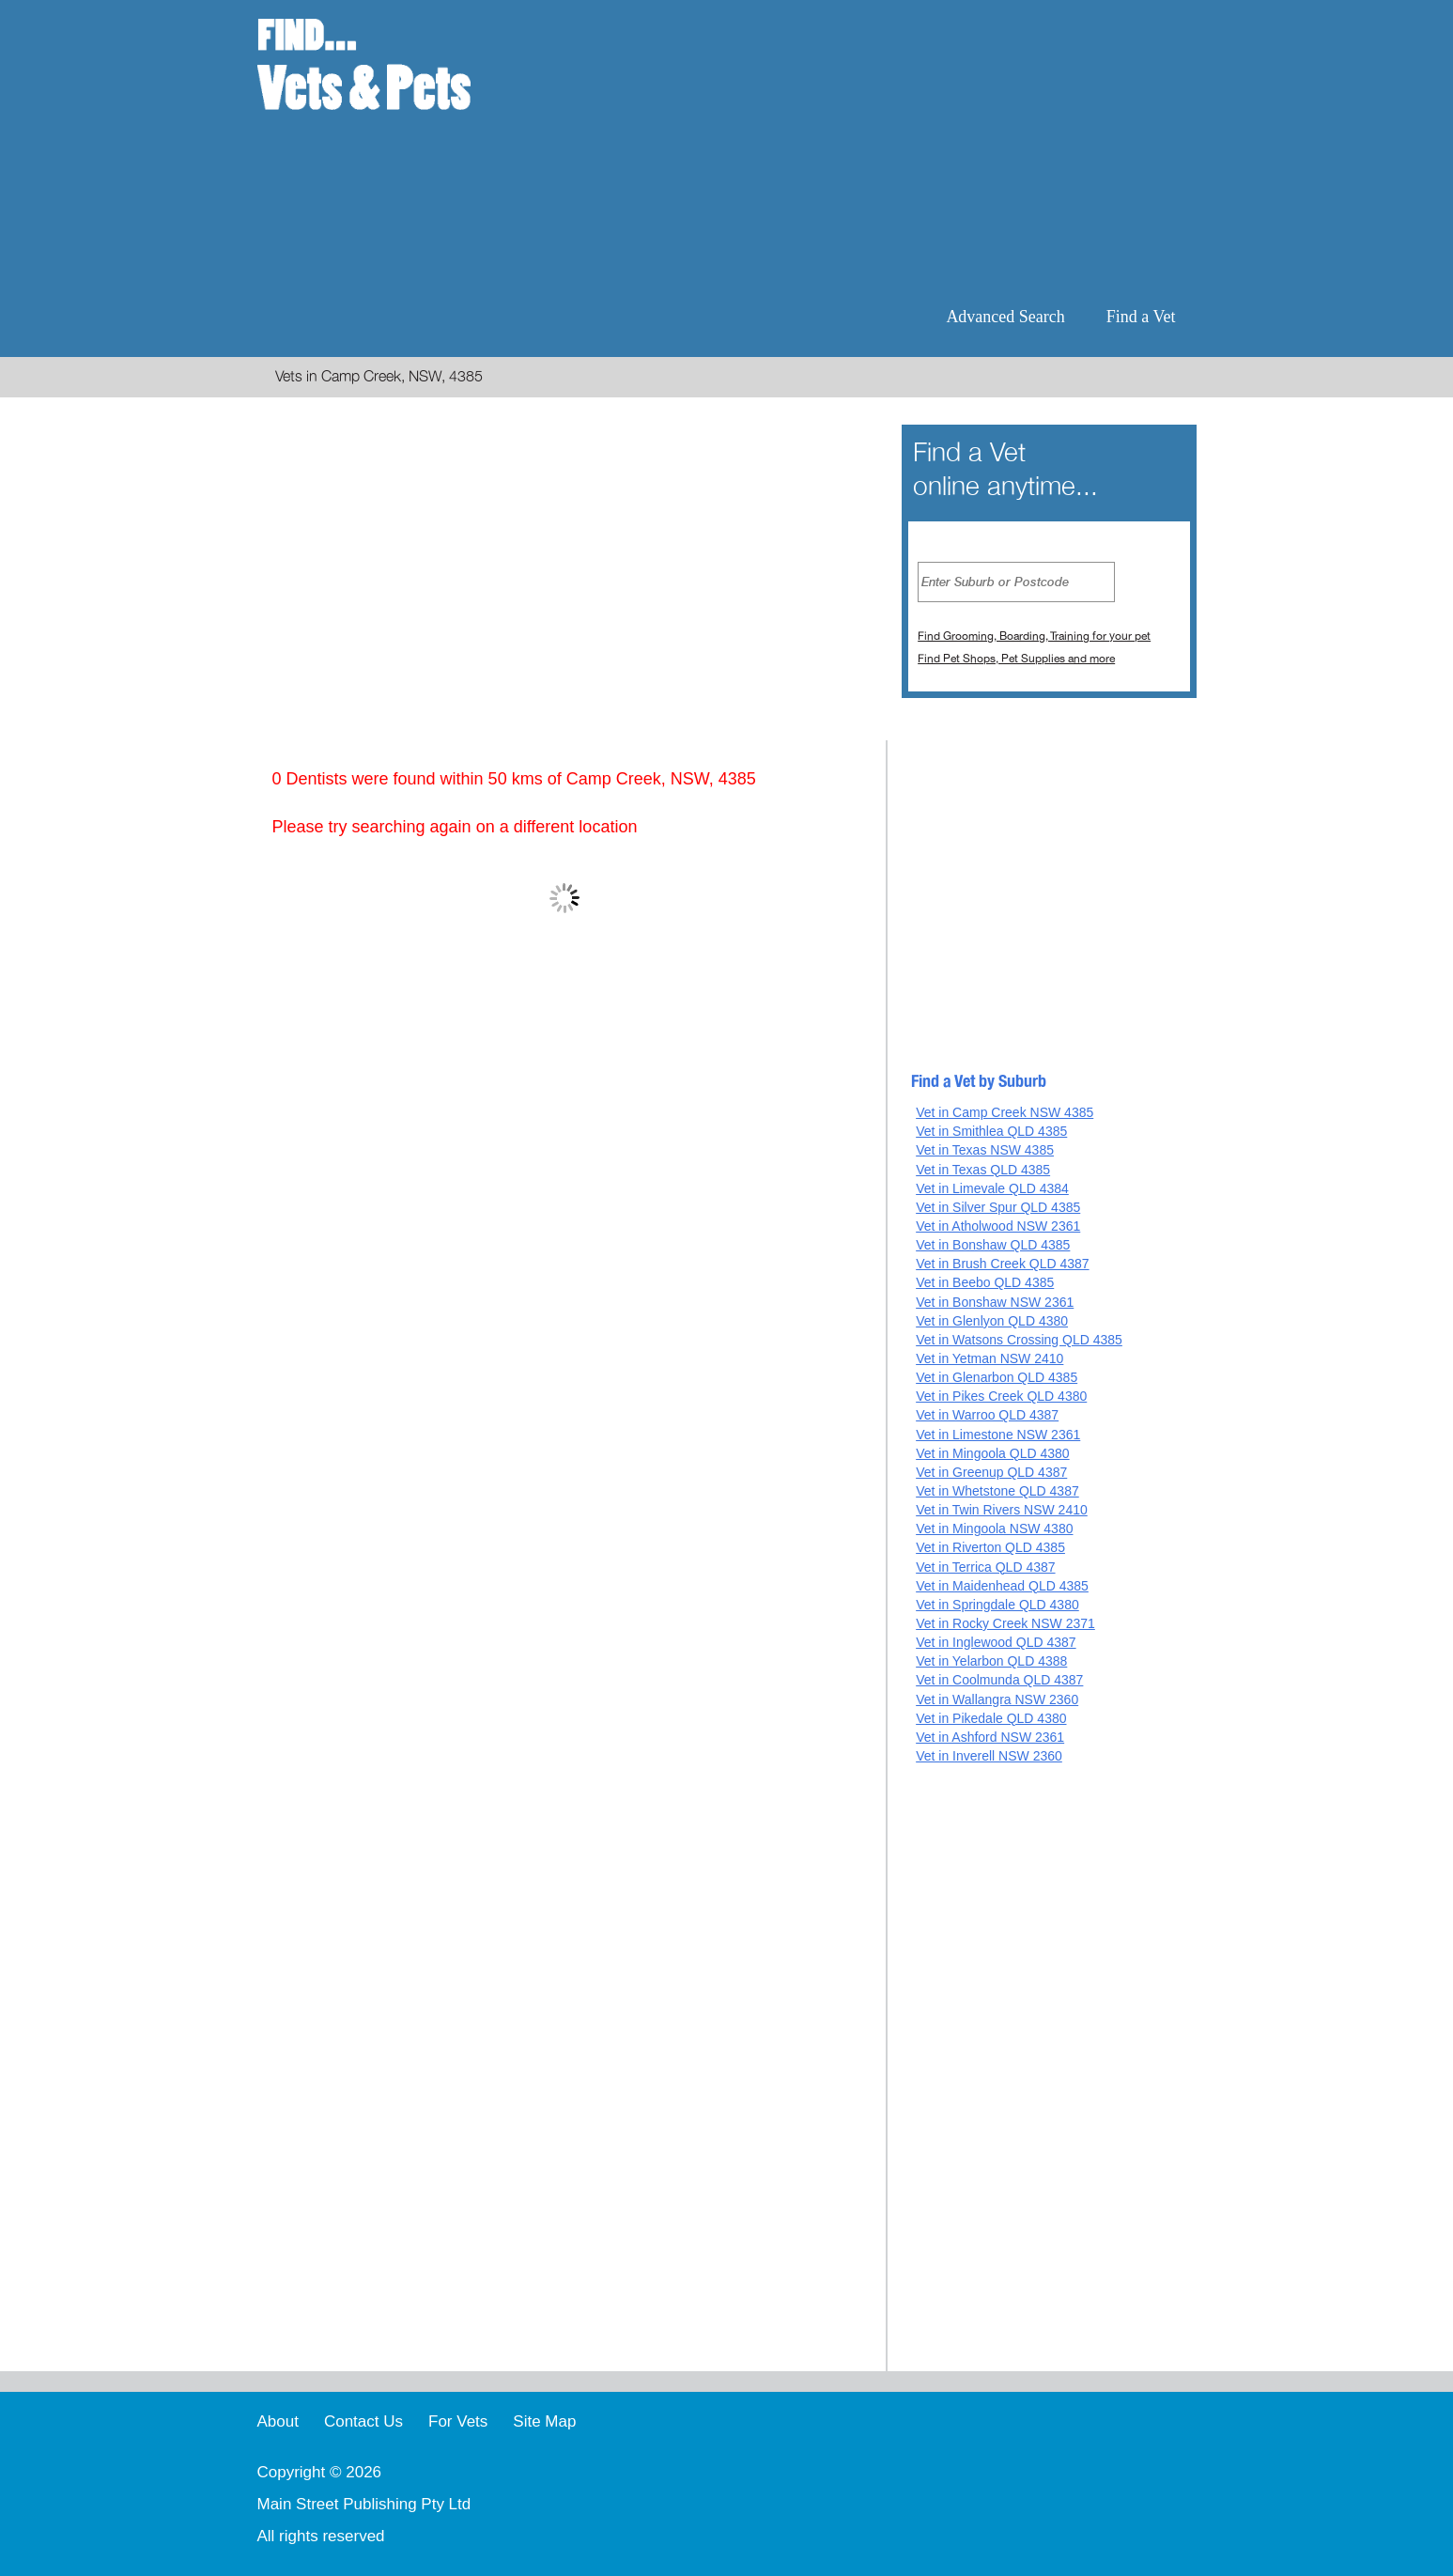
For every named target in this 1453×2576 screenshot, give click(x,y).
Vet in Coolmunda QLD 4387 (999, 1679)
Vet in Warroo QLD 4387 (987, 1414)
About (278, 2421)
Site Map (544, 2421)
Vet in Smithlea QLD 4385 (991, 1131)
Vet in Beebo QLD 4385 (985, 1282)
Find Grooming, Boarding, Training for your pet (1034, 636)
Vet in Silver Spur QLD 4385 (998, 1207)
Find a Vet (1141, 316)
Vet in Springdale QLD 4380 (997, 1604)
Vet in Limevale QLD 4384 (992, 1188)
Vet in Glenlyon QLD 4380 (992, 1320)
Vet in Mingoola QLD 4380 (992, 1453)
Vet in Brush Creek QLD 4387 (1002, 1263)
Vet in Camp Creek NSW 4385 (1004, 1112)
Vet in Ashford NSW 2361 (990, 1737)
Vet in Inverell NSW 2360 (989, 1755)
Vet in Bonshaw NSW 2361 (995, 1302)
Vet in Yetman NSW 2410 (989, 1358)
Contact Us (363, 2421)
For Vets (457, 2421)
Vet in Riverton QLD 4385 (990, 1547)
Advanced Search (1005, 316)
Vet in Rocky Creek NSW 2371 (1005, 1623)
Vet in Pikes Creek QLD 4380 (1001, 1396)
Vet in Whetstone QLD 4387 (997, 1490)
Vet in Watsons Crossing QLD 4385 (1019, 1339)
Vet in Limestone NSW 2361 (998, 1434)
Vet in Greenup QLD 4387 (991, 1472)
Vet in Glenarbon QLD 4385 (996, 1377)
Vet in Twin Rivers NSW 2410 (1002, 1509)
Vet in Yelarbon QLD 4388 (991, 1660)
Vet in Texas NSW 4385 (985, 1149)
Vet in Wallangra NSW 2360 (997, 1699)
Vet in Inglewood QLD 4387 (995, 1642)
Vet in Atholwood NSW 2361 (998, 1226)
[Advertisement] (848, 150)
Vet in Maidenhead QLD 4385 (1002, 1585)
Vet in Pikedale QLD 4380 (991, 1718)
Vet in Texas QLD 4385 (983, 1169)
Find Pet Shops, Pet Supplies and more (1016, 658)
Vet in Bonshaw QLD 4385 (993, 1244)
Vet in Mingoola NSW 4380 (994, 1528)
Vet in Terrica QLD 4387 (985, 1567)
